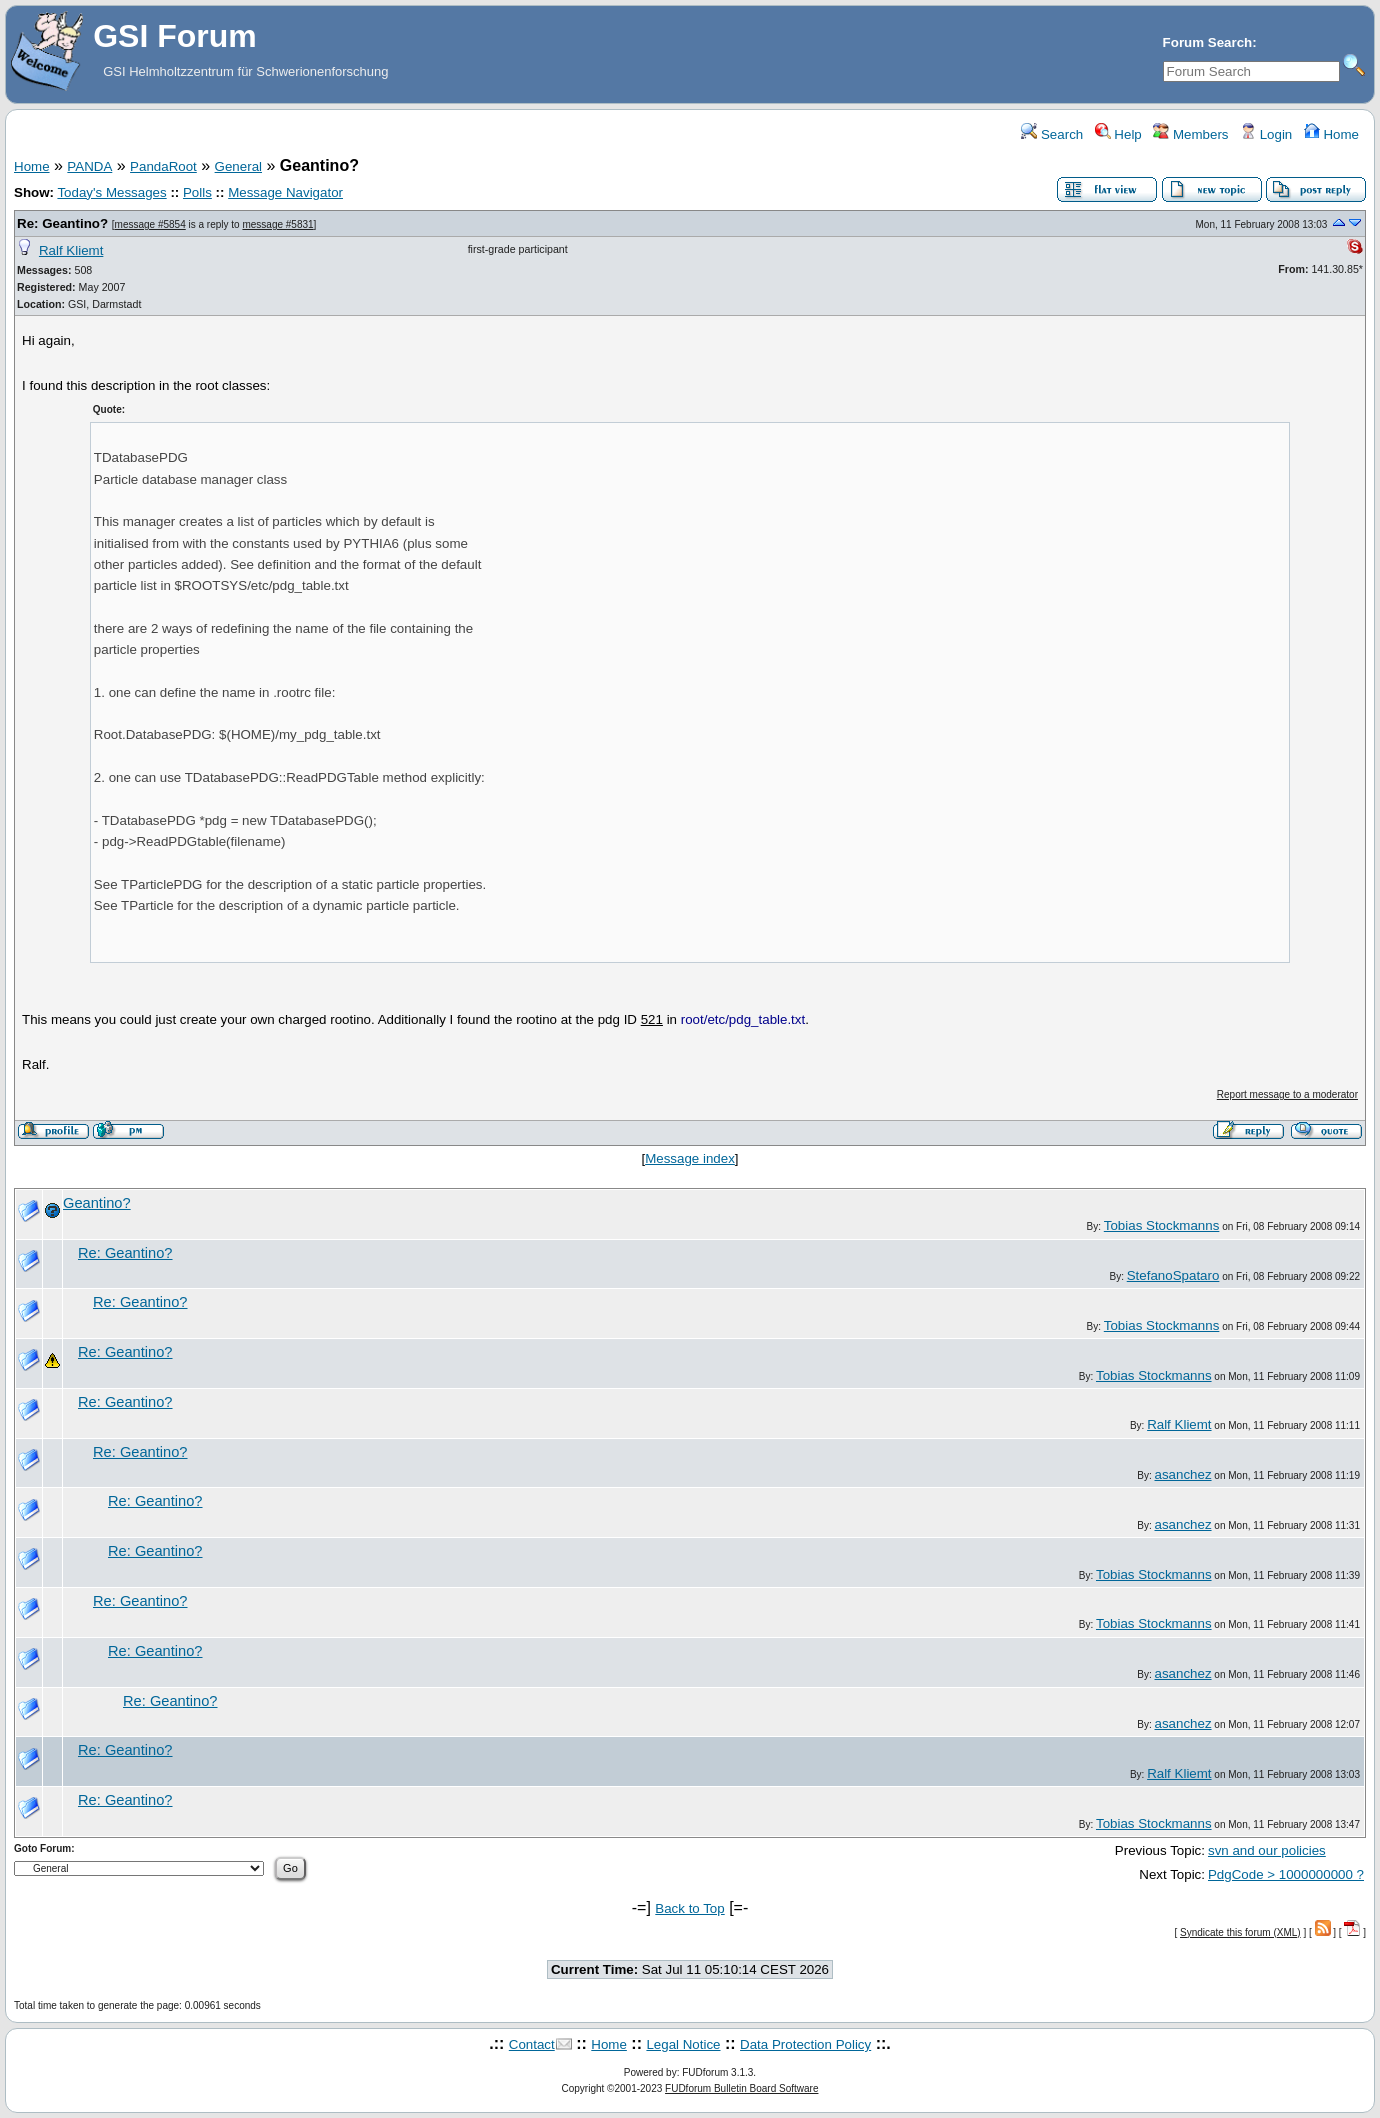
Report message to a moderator (1287, 1094)
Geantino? (97, 1203)
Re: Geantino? (62, 223)
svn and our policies (1267, 1850)
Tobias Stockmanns (1162, 1225)
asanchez (1183, 1474)
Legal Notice (683, 2044)
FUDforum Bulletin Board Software (741, 2088)
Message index (690, 1158)
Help (1118, 134)
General (238, 166)
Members (1190, 134)
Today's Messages (111, 192)
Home (1331, 134)
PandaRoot (163, 166)
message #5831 (277, 224)
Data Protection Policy (805, 2044)
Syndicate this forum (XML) (1240, 1932)
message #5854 (150, 224)
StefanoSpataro (1173, 1275)
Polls (197, 192)
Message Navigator (285, 192)
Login (1266, 134)
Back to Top (689, 1908)
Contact (532, 2044)
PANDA (89, 166)
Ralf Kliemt (71, 250)
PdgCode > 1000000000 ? (1286, 1874)
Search (1052, 134)
